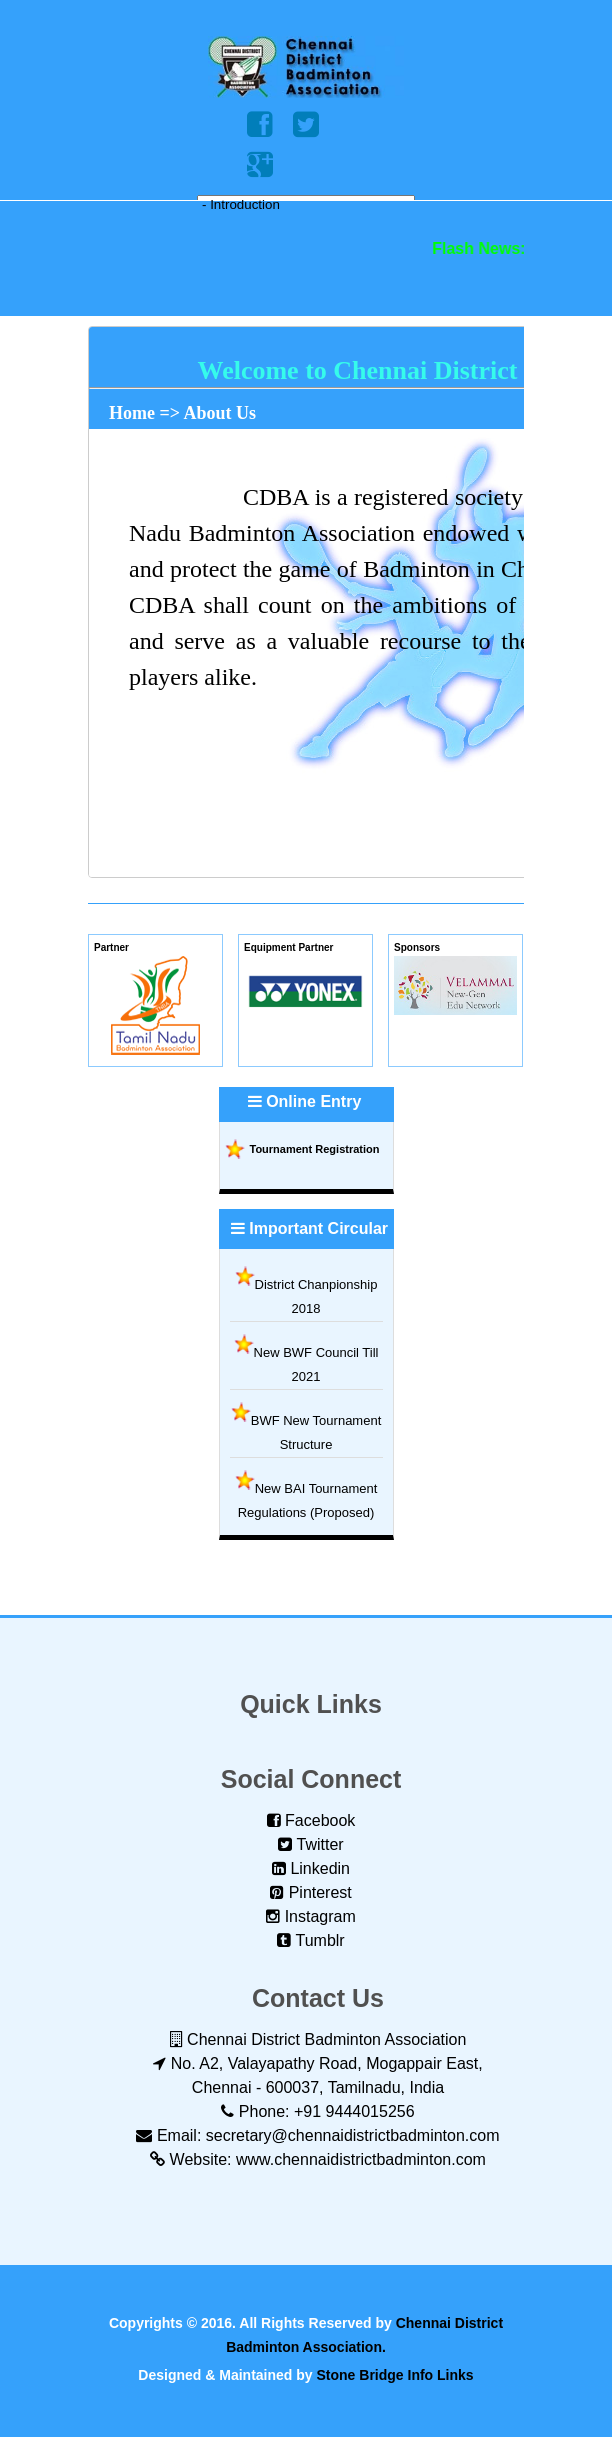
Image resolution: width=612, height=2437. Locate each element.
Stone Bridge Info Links (395, 2375)
